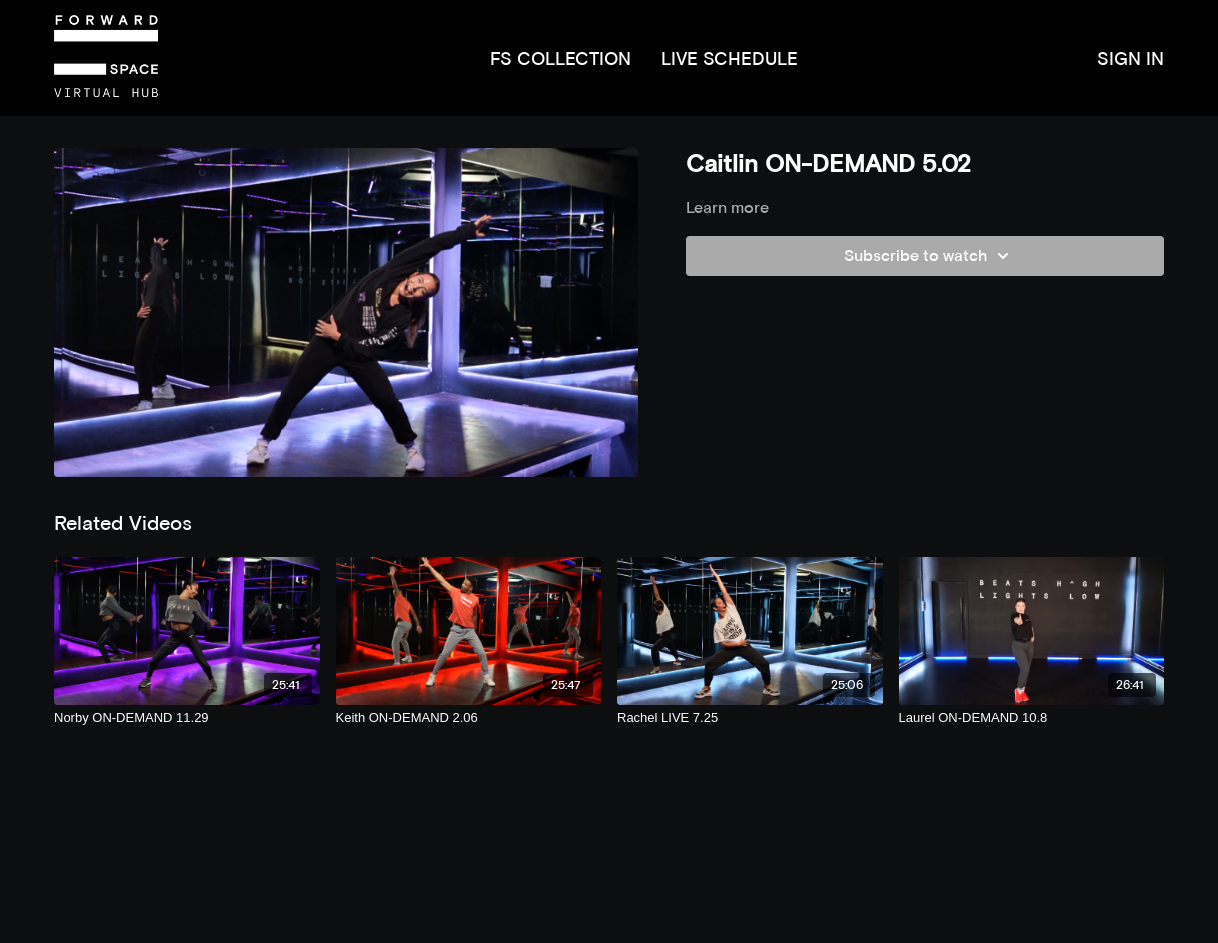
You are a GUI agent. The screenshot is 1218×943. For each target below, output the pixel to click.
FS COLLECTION (560, 58)
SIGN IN (1130, 58)
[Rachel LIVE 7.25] (750, 718)
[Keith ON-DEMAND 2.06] (469, 718)
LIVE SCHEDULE (729, 58)
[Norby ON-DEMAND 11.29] (187, 718)
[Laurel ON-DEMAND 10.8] (1032, 718)
